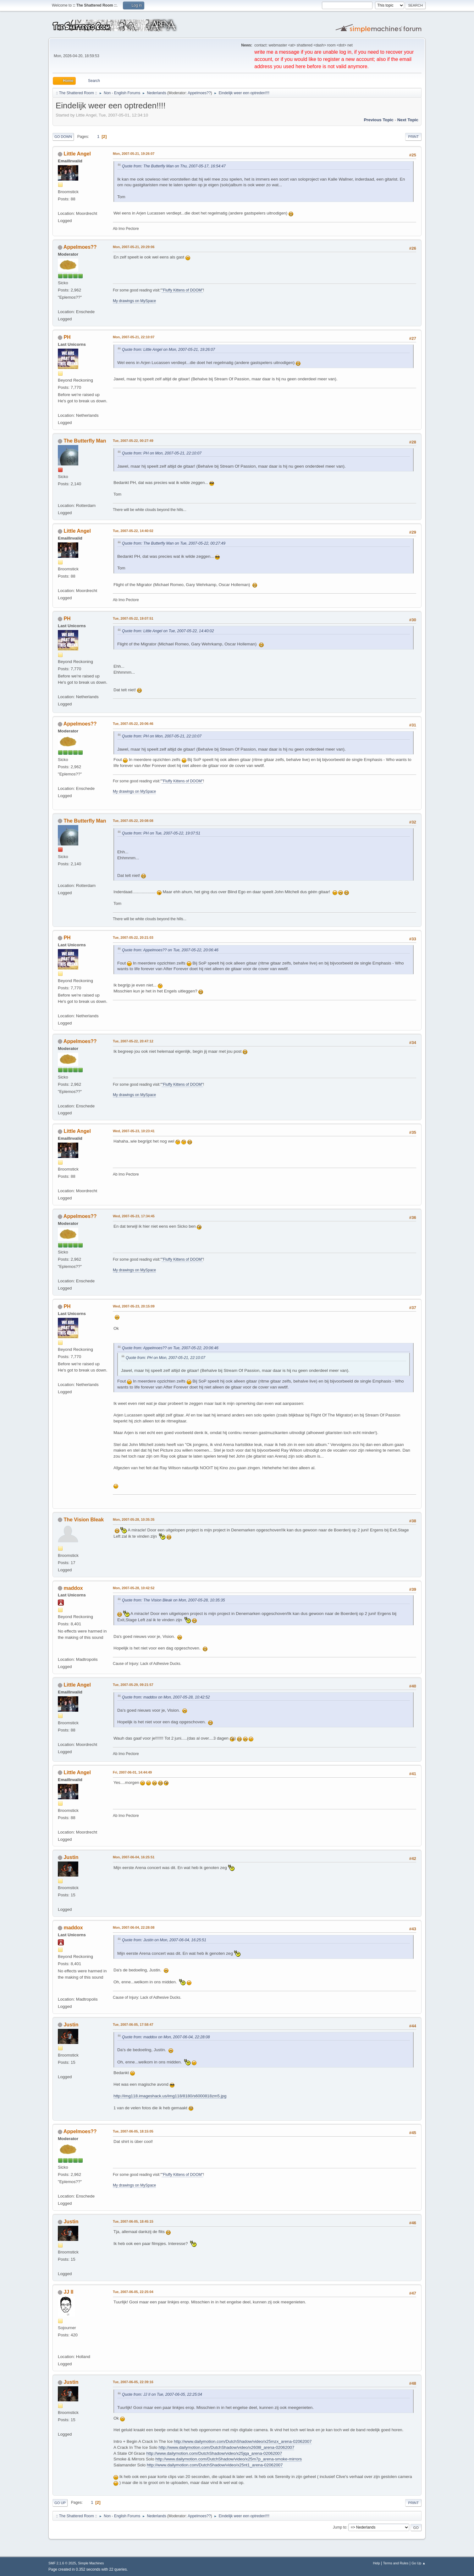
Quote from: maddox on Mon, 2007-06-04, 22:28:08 (166, 2037)
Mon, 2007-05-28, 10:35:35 (133, 1519)
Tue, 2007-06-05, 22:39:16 (133, 2382)
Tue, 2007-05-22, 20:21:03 (133, 937)
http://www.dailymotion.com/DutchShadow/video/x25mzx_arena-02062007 (243, 2441)
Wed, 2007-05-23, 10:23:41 (134, 1131)
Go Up (60, 2503)
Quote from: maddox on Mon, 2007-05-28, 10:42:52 (166, 1697)
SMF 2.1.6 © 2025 (62, 2563)
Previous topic (379, 119)
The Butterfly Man (84, 440)
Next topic (407, 119)
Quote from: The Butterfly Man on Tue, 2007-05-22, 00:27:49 (173, 543)
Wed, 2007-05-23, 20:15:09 (134, 1306)
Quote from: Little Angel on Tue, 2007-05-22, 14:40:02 (168, 631)
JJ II (68, 2292)
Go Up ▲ (418, 2563)
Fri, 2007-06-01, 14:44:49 (132, 1772)
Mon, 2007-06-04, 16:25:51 (133, 1857)
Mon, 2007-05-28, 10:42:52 (133, 1588)
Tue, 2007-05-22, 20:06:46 (133, 724)
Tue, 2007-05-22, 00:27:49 (133, 441)
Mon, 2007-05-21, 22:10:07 (133, 337)
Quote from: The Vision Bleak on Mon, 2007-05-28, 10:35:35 (173, 1600)
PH (66, 337)
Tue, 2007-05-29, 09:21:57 (133, 1685)
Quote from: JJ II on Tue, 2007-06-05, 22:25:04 (162, 2394)
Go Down (63, 137)
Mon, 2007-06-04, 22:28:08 (133, 1927)
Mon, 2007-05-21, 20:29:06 (133, 247)
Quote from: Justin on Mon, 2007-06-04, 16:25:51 (164, 1940)
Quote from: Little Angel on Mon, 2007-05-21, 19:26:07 (168, 349)
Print (413, 137)
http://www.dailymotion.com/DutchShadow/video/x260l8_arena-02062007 (226, 2447)
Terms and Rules (396, 2563)
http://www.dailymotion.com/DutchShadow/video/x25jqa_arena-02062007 (214, 2453)
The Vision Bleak (83, 1519)
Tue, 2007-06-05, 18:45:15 (133, 2221)
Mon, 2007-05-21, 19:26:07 (133, 153)
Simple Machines (91, 2563)
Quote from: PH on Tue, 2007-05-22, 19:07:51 (161, 833)
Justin (70, 1857)
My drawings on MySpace (134, 301)
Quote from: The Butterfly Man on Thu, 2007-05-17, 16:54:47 (174, 166)
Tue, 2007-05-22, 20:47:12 (133, 1041)
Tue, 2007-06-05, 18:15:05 (133, 2131)
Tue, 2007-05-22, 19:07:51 (133, 618)
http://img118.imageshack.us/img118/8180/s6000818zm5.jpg (169, 2096)
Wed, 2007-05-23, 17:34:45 (134, 1216)
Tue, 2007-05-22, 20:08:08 (133, 821)
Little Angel (77, 153)
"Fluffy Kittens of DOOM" (182, 290)
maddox (73, 1588)
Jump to (339, 2527)
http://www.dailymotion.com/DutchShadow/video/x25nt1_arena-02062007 (215, 2465)
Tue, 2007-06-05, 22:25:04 (133, 2292)
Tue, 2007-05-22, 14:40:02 (133, 531)
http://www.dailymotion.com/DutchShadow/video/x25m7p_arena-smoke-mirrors (228, 2459)
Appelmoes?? (199, 93)
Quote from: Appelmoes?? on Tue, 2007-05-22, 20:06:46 (170, 950)
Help (376, 2563)
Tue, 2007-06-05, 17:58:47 (133, 2024)
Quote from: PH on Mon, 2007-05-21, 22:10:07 (161, 453)
